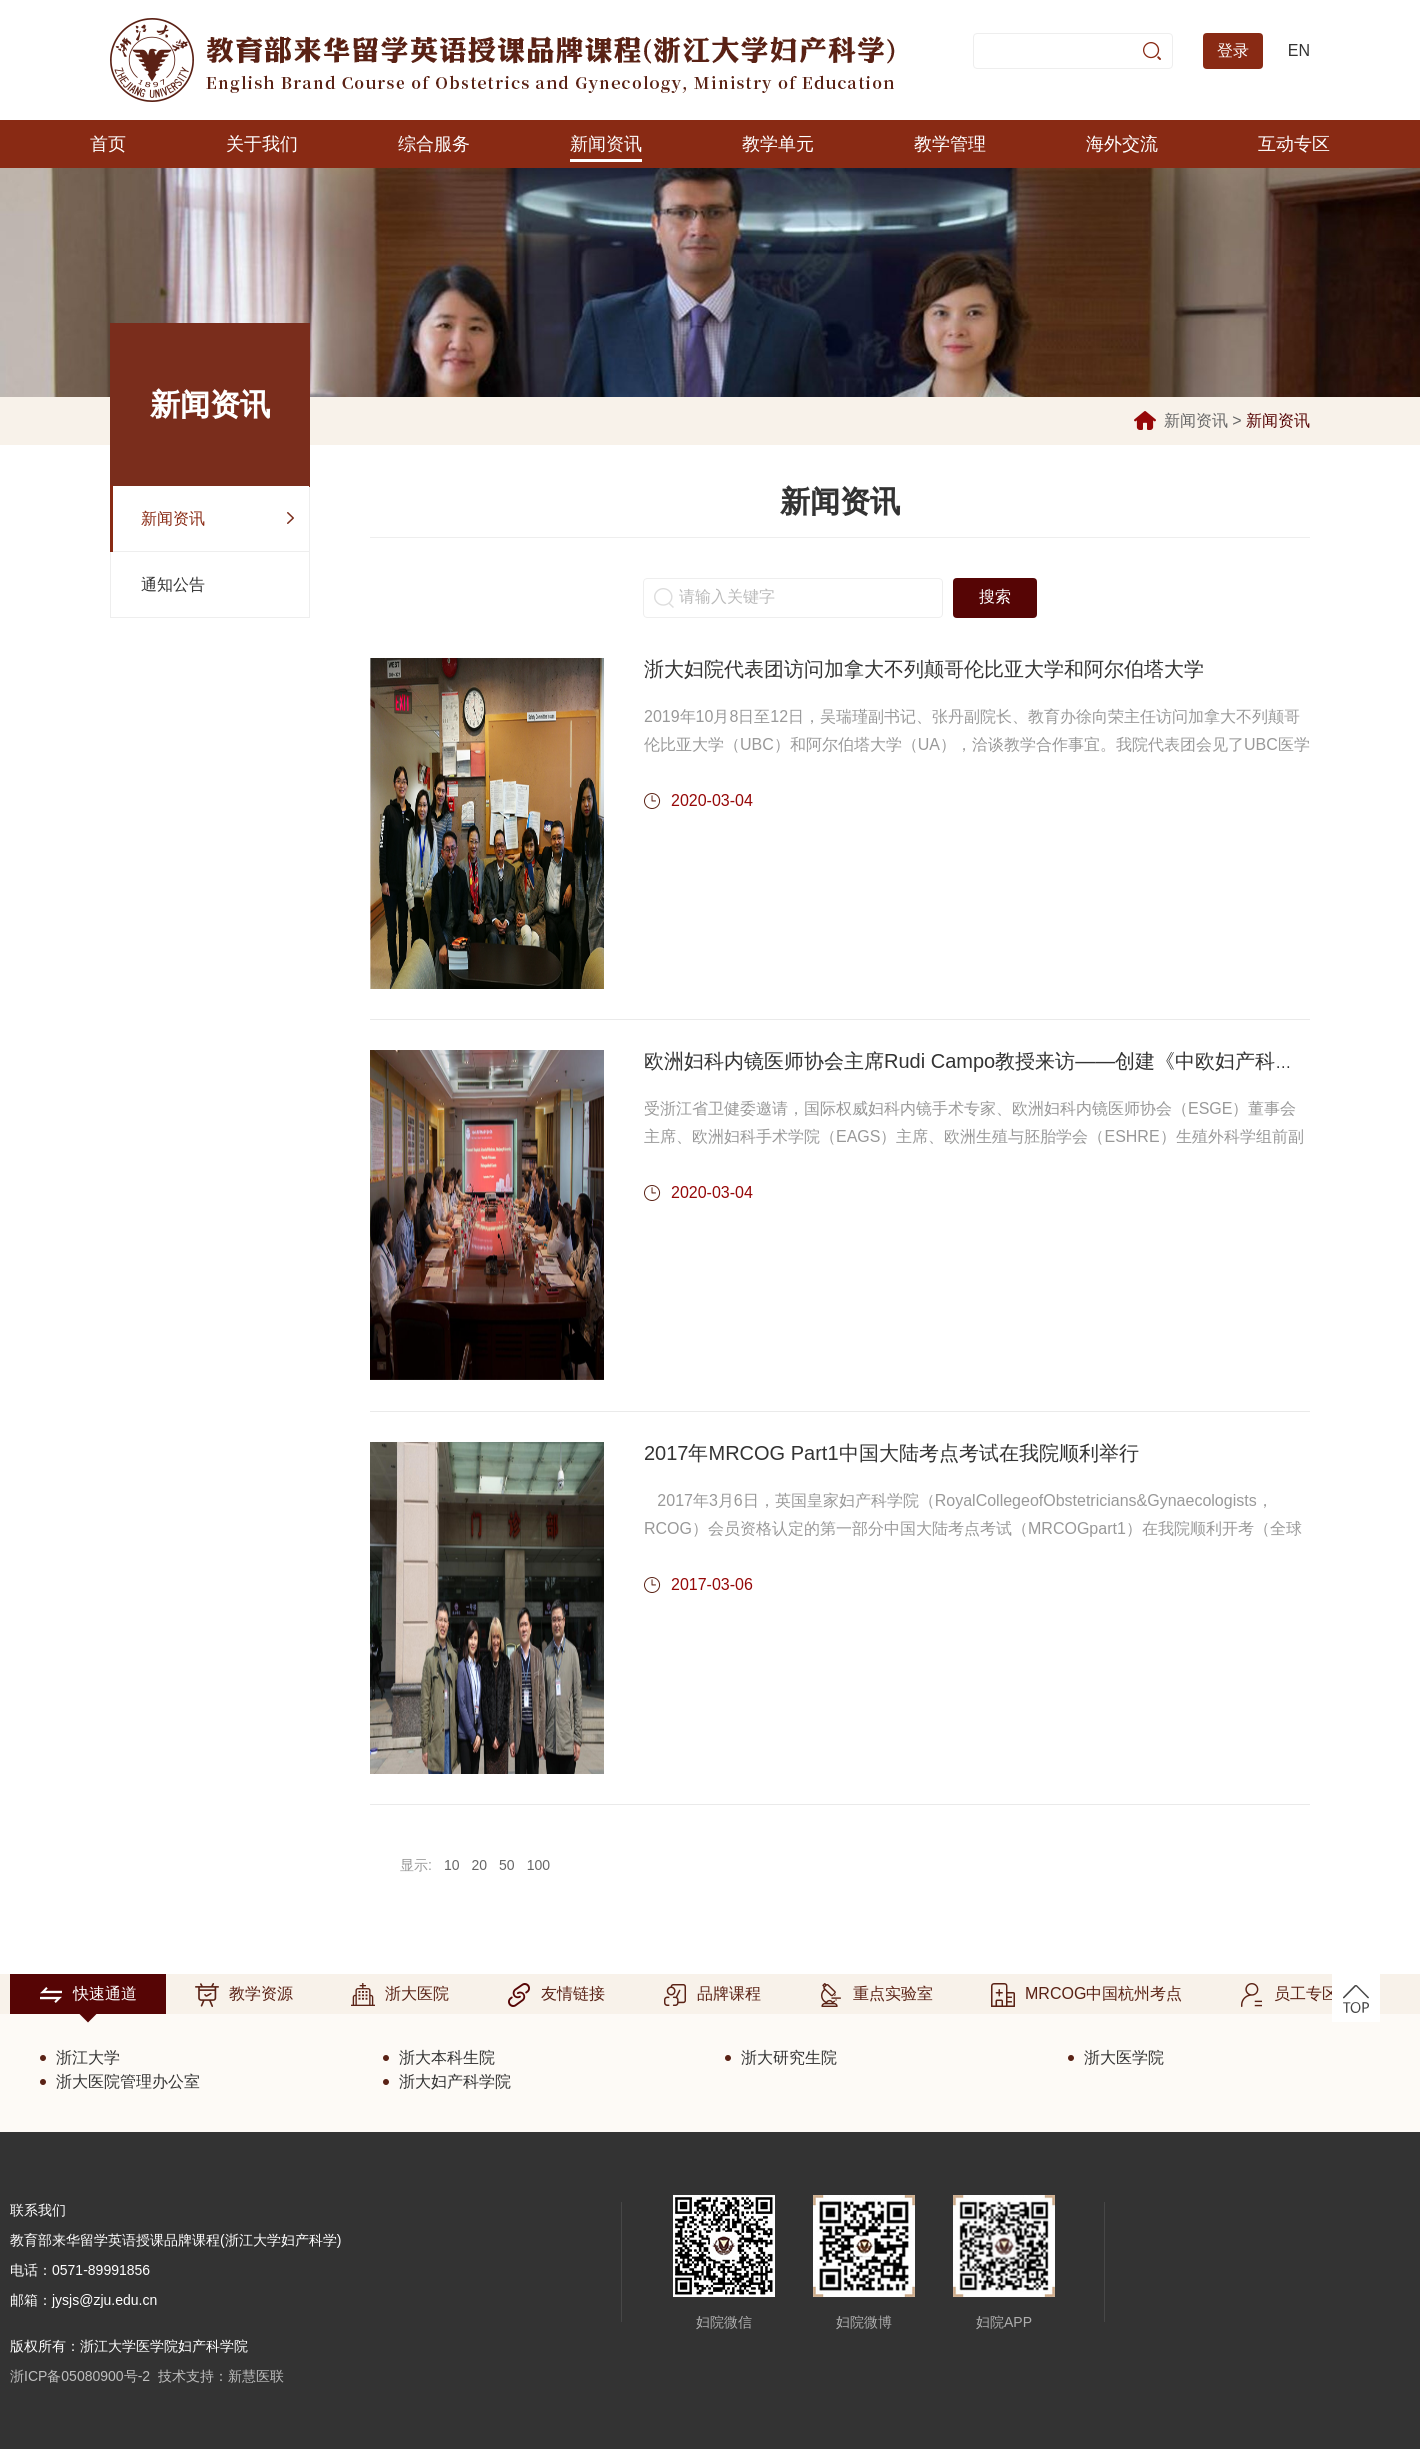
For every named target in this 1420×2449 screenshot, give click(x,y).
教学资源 (244, 1995)
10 (452, 1865)
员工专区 (1289, 1995)
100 (538, 1865)
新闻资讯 (606, 144)
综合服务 (434, 144)
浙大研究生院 (789, 2057)
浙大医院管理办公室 (128, 2081)
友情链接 (556, 1995)
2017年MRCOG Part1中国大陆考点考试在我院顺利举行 (891, 1453)
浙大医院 (400, 1995)
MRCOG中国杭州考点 (1086, 1995)
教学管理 (950, 144)
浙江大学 (88, 2057)
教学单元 (778, 144)
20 (479, 1865)
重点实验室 (876, 1995)
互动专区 (1294, 144)
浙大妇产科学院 (455, 2081)
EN (1299, 50)
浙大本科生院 (447, 2057)
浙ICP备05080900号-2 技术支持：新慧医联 (147, 2376)
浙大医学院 (1124, 2057)
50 (507, 1865)
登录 (1233, 50)
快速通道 (88, 1995)
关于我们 (262, 144)
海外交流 (1122, 144)
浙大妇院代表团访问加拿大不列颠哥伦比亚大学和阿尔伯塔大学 (924, 669)
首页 (108, 144)
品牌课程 (712, 1995)
